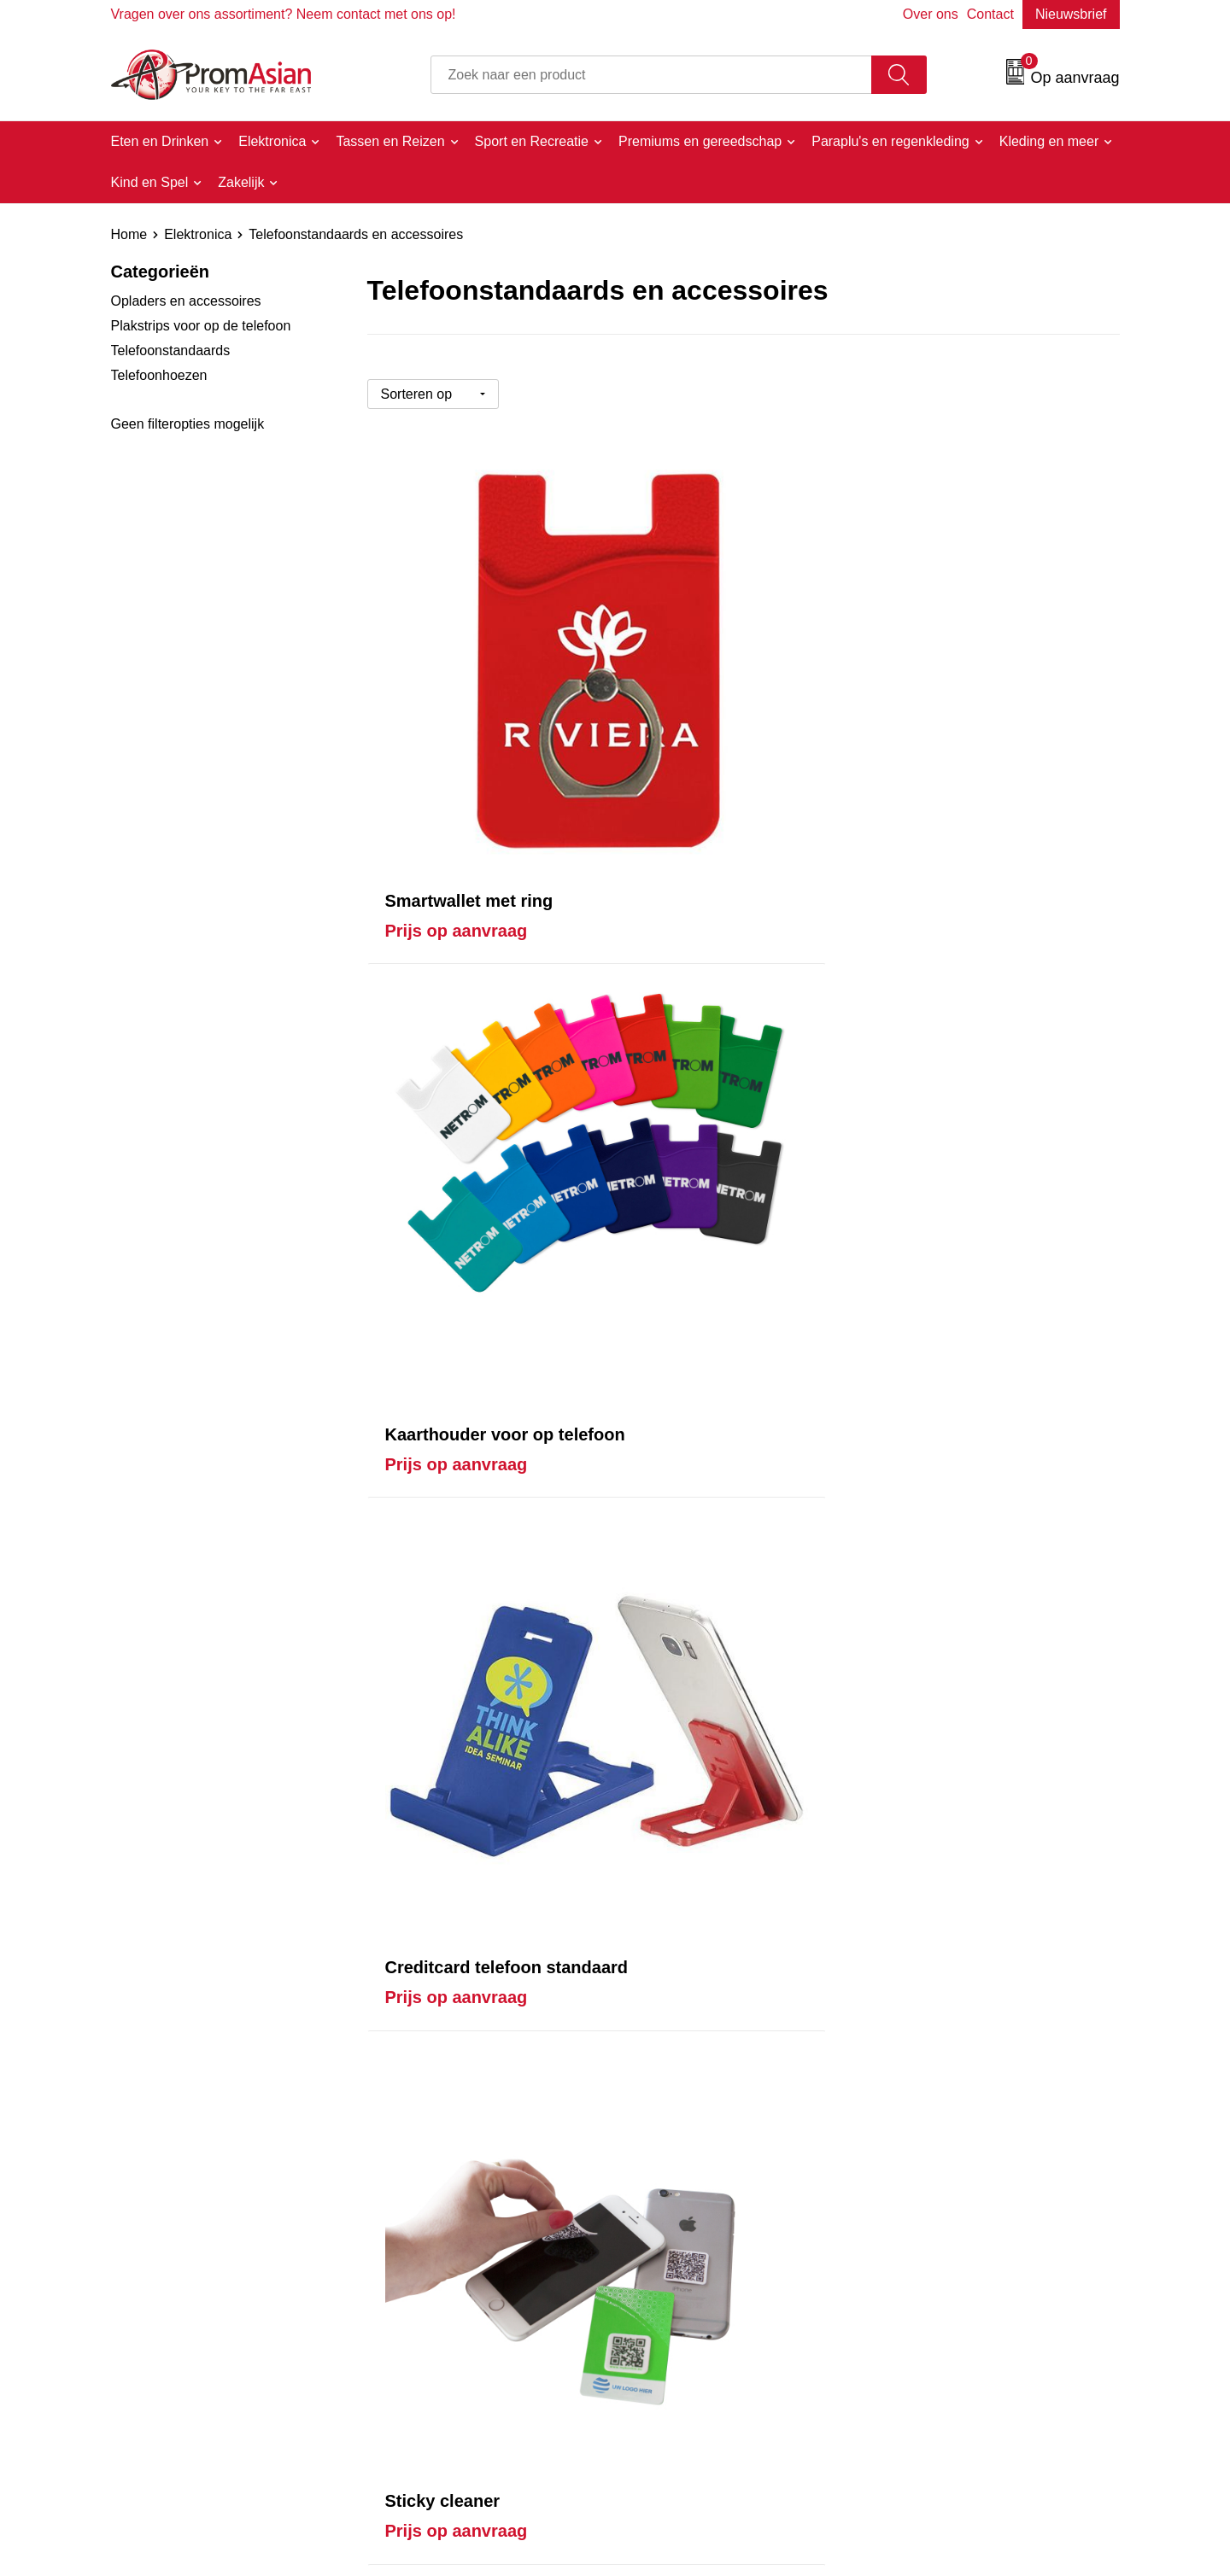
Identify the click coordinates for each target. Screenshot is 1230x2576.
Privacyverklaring (938, 2362)
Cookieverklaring (936, 2336)
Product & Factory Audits (711, 2336)
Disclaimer (918, 2387)
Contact (990, 14)
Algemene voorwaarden (958, 2310)
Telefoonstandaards (171, 350)
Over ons (930, 14)
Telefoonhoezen (159, 375)
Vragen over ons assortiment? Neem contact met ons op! (283, 14)
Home (129, 234)
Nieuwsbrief (1071, 14)
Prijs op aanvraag (456, 719)
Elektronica (197, 234)
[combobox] (651, 74)
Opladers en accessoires (186, 301)
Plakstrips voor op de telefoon (201, 325)
